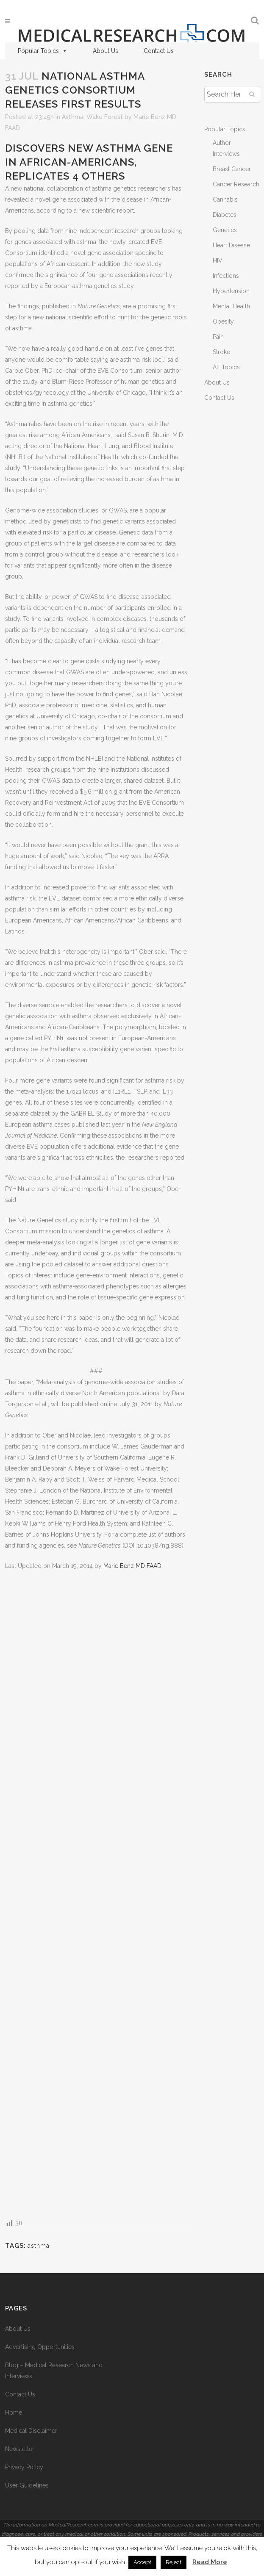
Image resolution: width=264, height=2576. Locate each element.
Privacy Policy (24, 2467)
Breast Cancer (232, 169)
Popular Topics (42, 50)
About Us (105, 50)
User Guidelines (27, 2485)
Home (13, 2412)
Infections (226, 275)
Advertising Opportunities (40, 2346)
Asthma (72, 117)
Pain (218, 336)
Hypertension (231, 291)
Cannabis (225, 199)
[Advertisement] (96, 1894)
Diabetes (224, 214)
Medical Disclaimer (31, 2430)
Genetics (225, 230)
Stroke (221, 352)
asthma (39, 2245)
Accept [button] (142, 2562)
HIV (217, 260)
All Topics (226, 367)
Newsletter (19, 2449)
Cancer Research (236, 184)
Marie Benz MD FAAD (132, 1565)
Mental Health (231, 306)
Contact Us (159, 50)
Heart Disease (231, 245)
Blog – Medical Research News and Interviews (54, 2370)
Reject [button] (173, 2562)
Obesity (223, 321)
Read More (209, 2562)
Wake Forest (104, 117)
